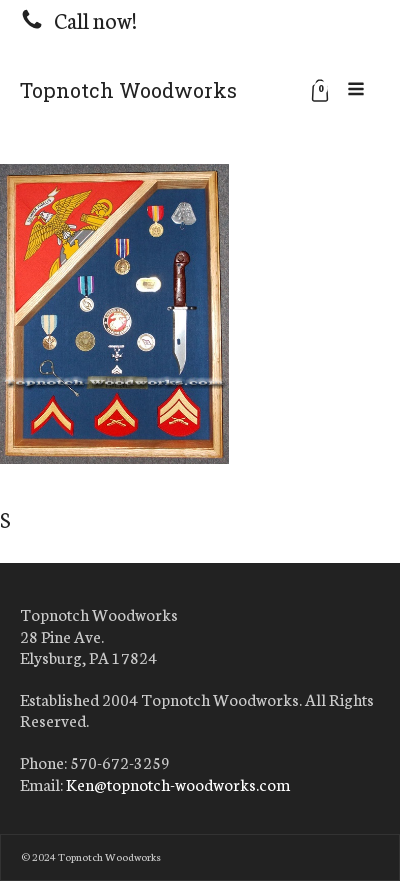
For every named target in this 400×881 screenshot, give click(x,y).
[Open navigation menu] (356, 90)
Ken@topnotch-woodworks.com (178, 784)
